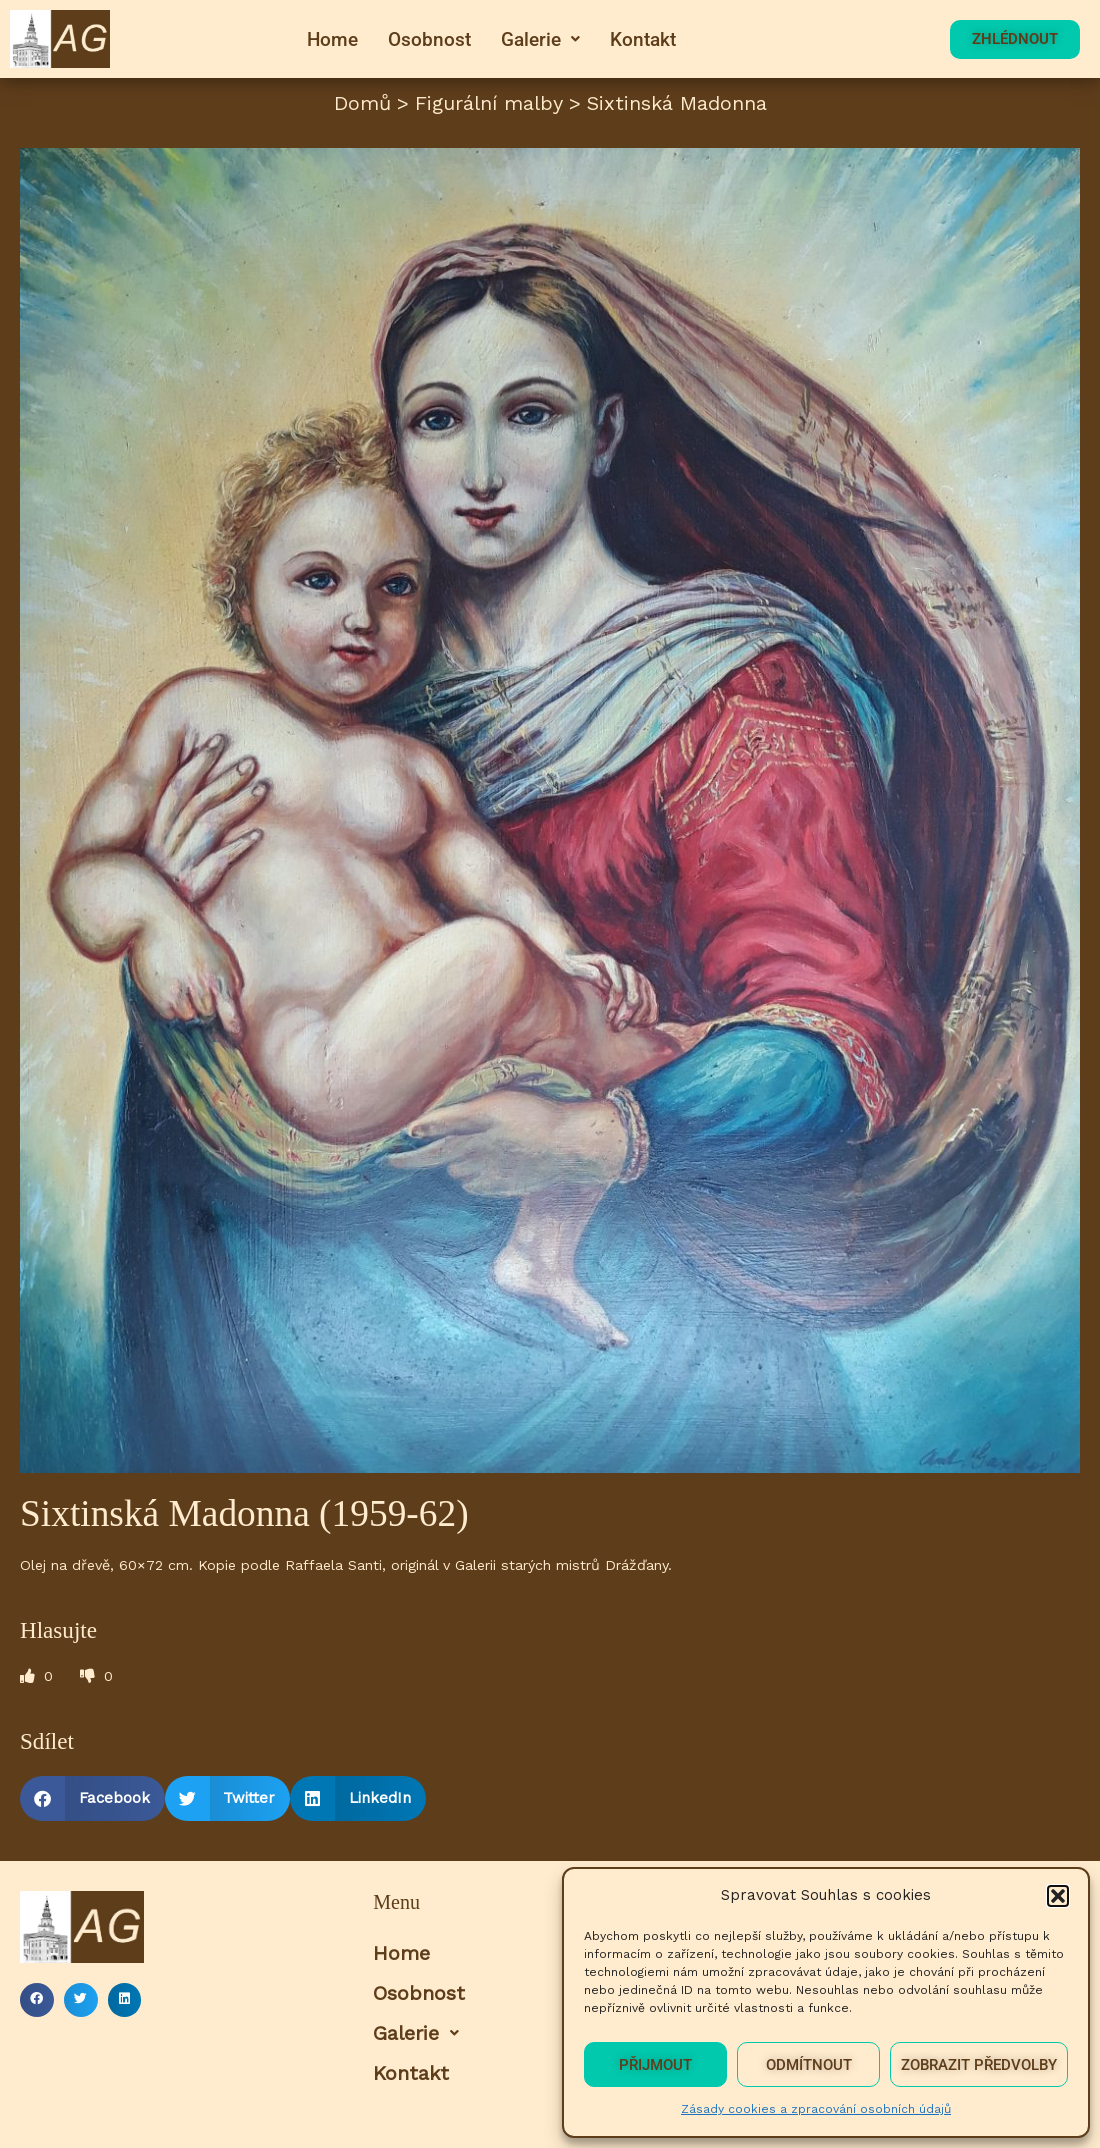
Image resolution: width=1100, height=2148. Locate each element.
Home (332, 39)
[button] (1058, 1896)
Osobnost (429, 39)
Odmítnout (809, 2065)
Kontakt (643, 39)
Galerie (540, 39)
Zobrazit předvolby (979, 2065)
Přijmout (655, 2065)
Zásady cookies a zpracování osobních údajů (816, 2109)
